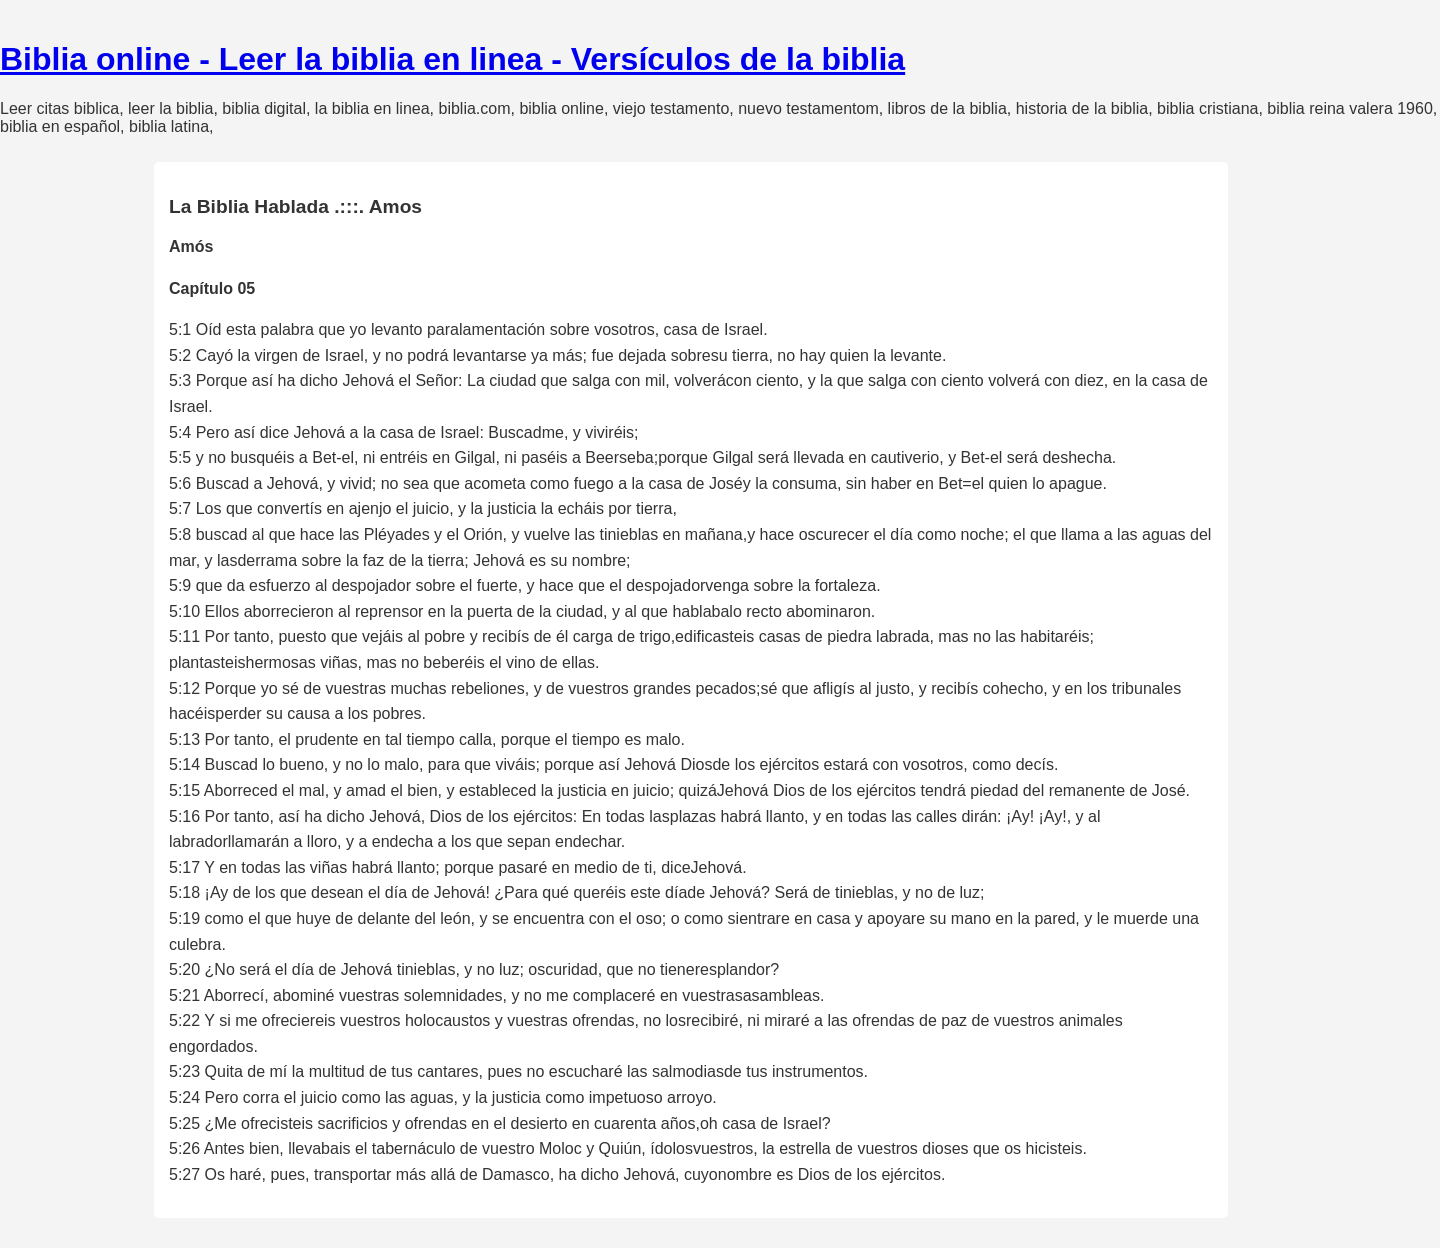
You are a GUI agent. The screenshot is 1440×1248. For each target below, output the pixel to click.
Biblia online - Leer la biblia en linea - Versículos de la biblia (452, 59)
